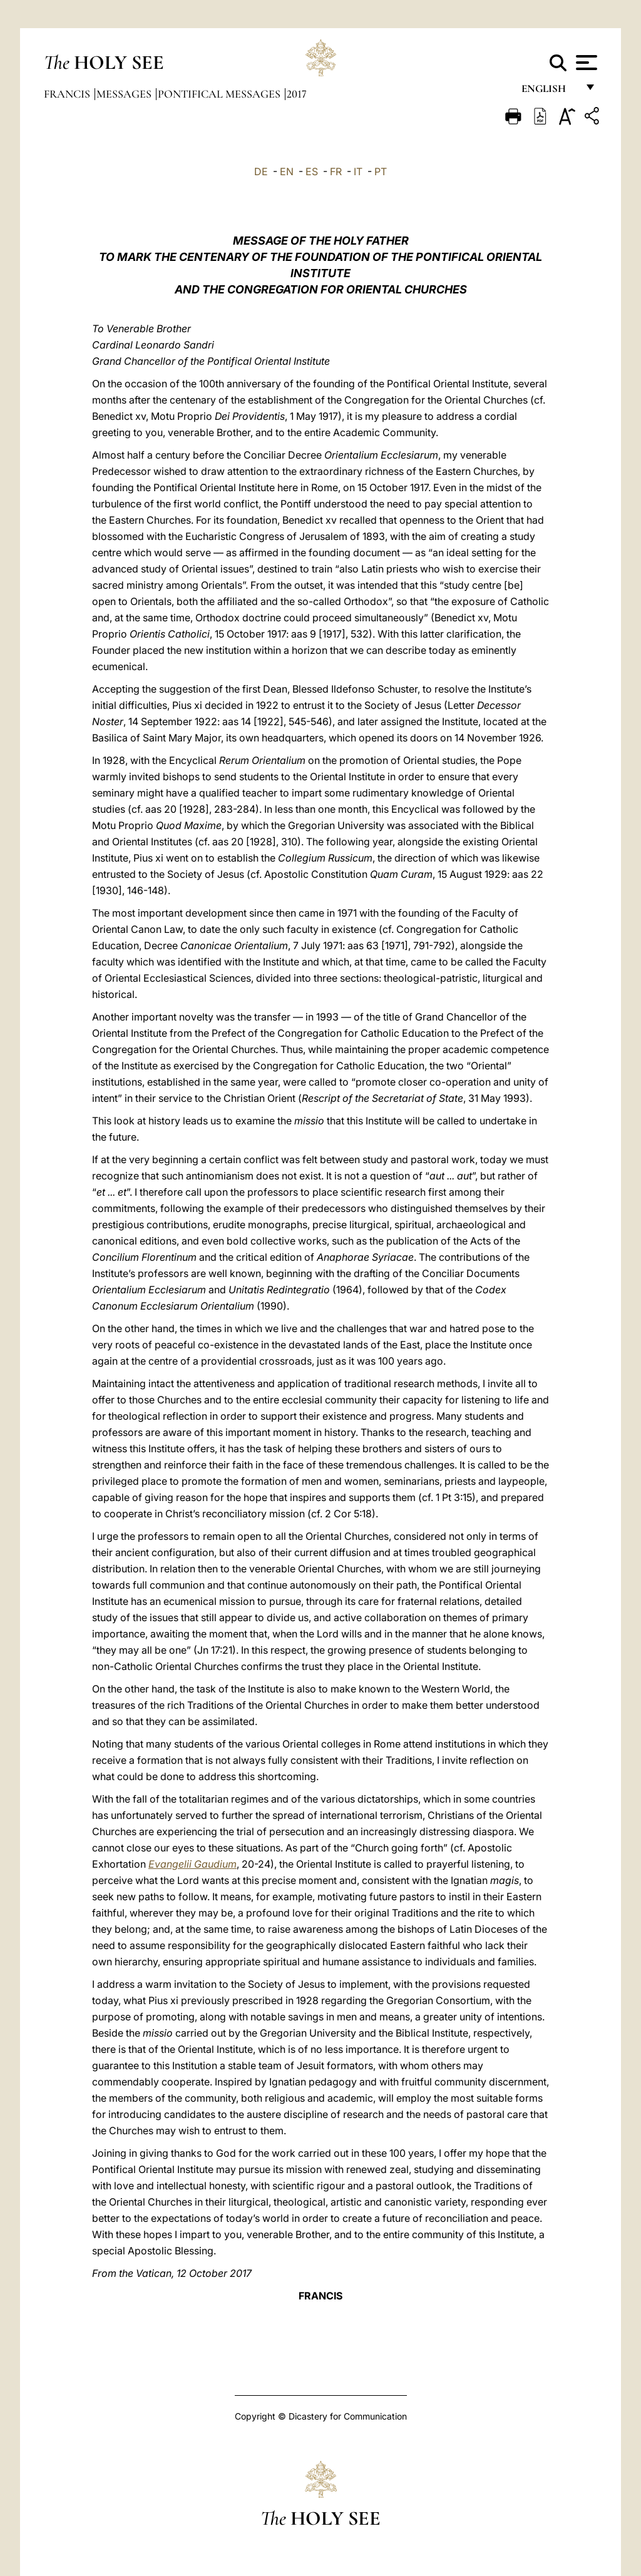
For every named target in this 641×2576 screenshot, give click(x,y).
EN (287, 171)
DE (261, 171)
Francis (68, 94)
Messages (125, 94)
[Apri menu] (585, 62)
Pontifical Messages (220, 94)
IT (358, 171)
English (549, 92)
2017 (297, 94)
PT (380, 171)
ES (311, 171)
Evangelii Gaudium (192, 1864)
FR (336, 171)
